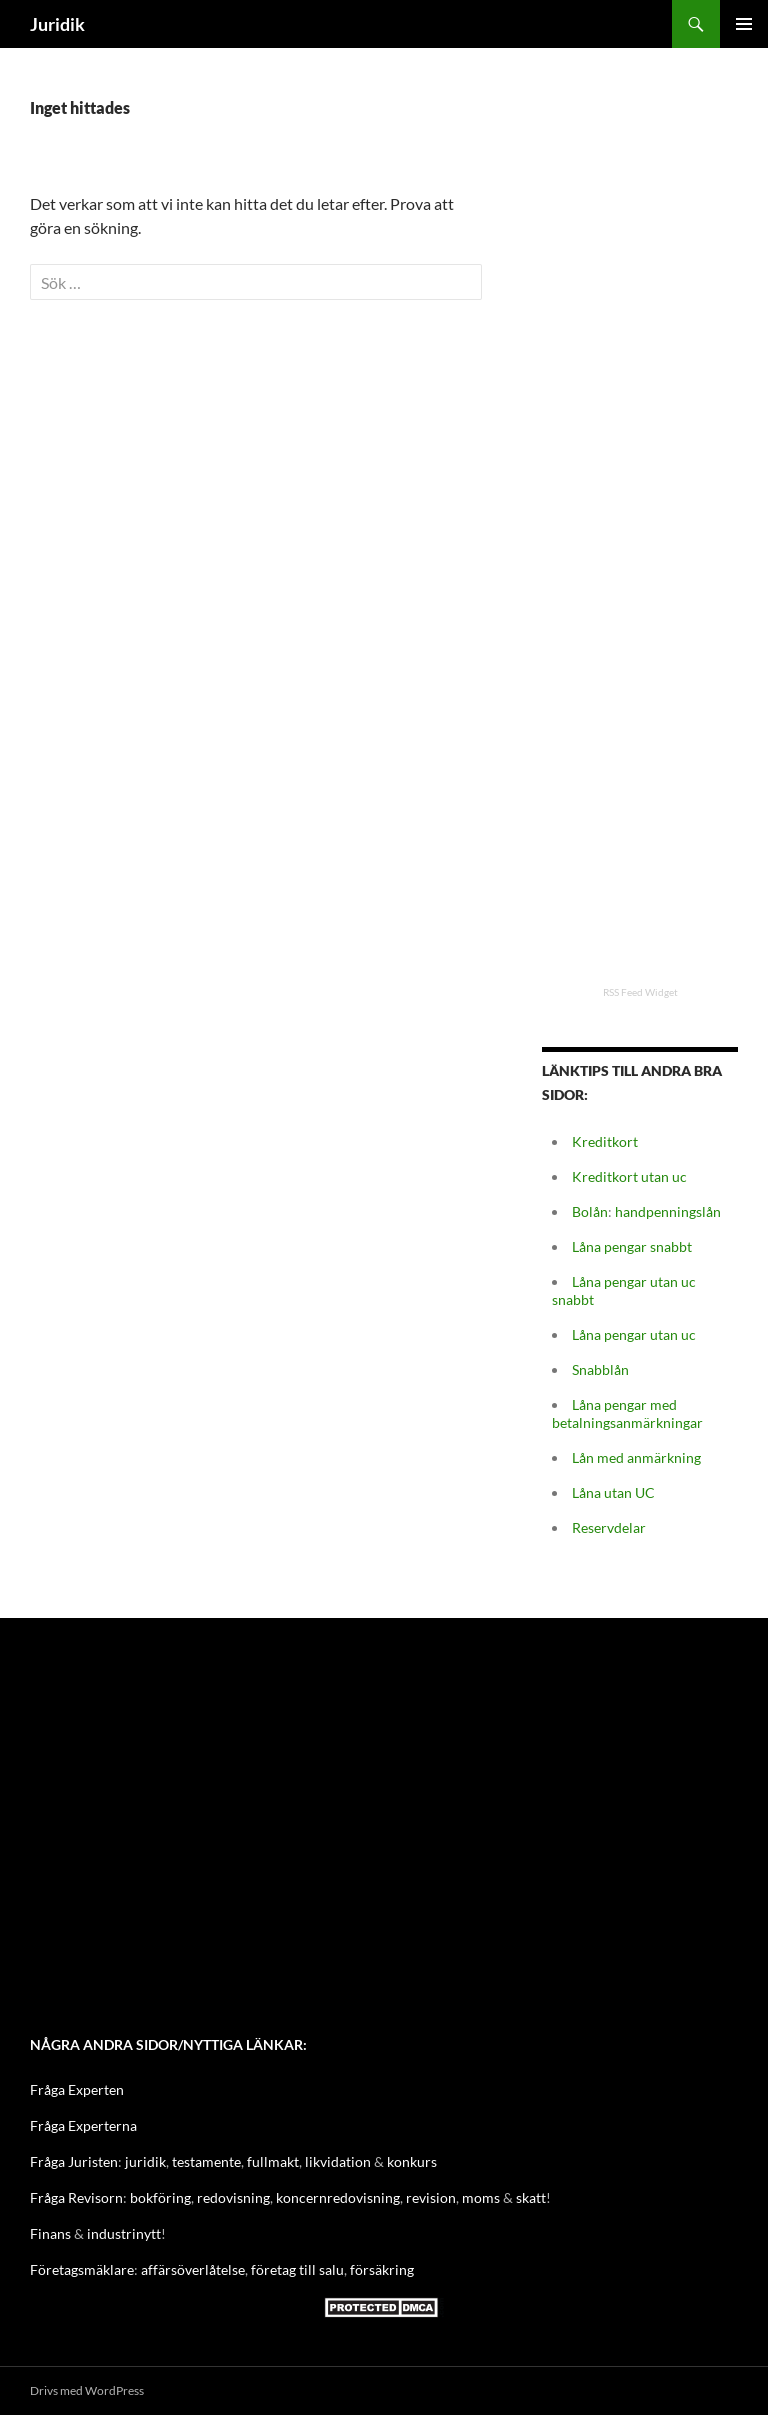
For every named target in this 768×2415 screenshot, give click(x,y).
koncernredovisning (338, 2197)
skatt (531, 2197)
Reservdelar (609, 1527)
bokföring (160, 2197)
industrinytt (124, 2233)
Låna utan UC (613, 1492)
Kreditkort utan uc (629, 1176)
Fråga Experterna (83, 2125)
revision (431, 2197)
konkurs (412, 2161)
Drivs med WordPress (87, 2390)
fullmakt (273, 2161)
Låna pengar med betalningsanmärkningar (627, 1413)
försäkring (382, 2269)
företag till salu (297, 2269)
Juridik (57, 24)
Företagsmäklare (82, 2269)
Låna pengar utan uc (634, 1334)
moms (481, 2197)
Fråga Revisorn (76, 2197)
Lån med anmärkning (636, 1457)
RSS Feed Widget (640, 992)
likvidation (338, 2161)
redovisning (233, 2197)
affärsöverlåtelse (193, 2269)
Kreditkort (605, 1141)
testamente (206, 2161)
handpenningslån (668, 1211)
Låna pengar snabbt (632, 1246)
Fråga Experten (77, 2089)
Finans (50, 2233)
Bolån (590, 1211)
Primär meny (744, 24)
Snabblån (600, 1369)
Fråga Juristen (74, 2161)
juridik (145, 2161)
